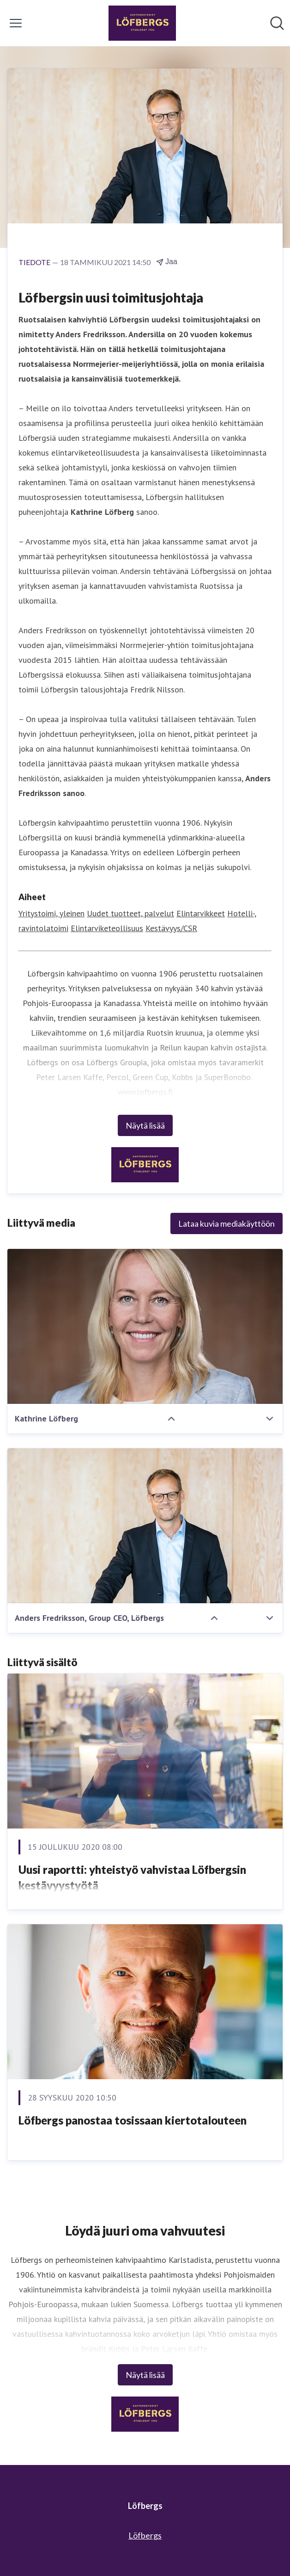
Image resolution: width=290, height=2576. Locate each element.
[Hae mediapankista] (277, 23)
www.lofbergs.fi (145, 1092)
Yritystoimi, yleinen (51, 913)
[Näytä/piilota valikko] (16, 23)
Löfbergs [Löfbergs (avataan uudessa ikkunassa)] (145, 2535)
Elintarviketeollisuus (107, 928)
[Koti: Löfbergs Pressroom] (142, 23)
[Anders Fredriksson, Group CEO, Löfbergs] (145, 1525)
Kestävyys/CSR (171, 928)
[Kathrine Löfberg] (145, 1326)
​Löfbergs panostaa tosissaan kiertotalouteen (132, 2120)
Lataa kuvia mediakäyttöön (226, 1223)
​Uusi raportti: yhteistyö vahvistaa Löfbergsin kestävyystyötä (132, 1877)
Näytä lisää (145, 1125)
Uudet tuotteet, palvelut (130, 913)
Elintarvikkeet (200, 913)
